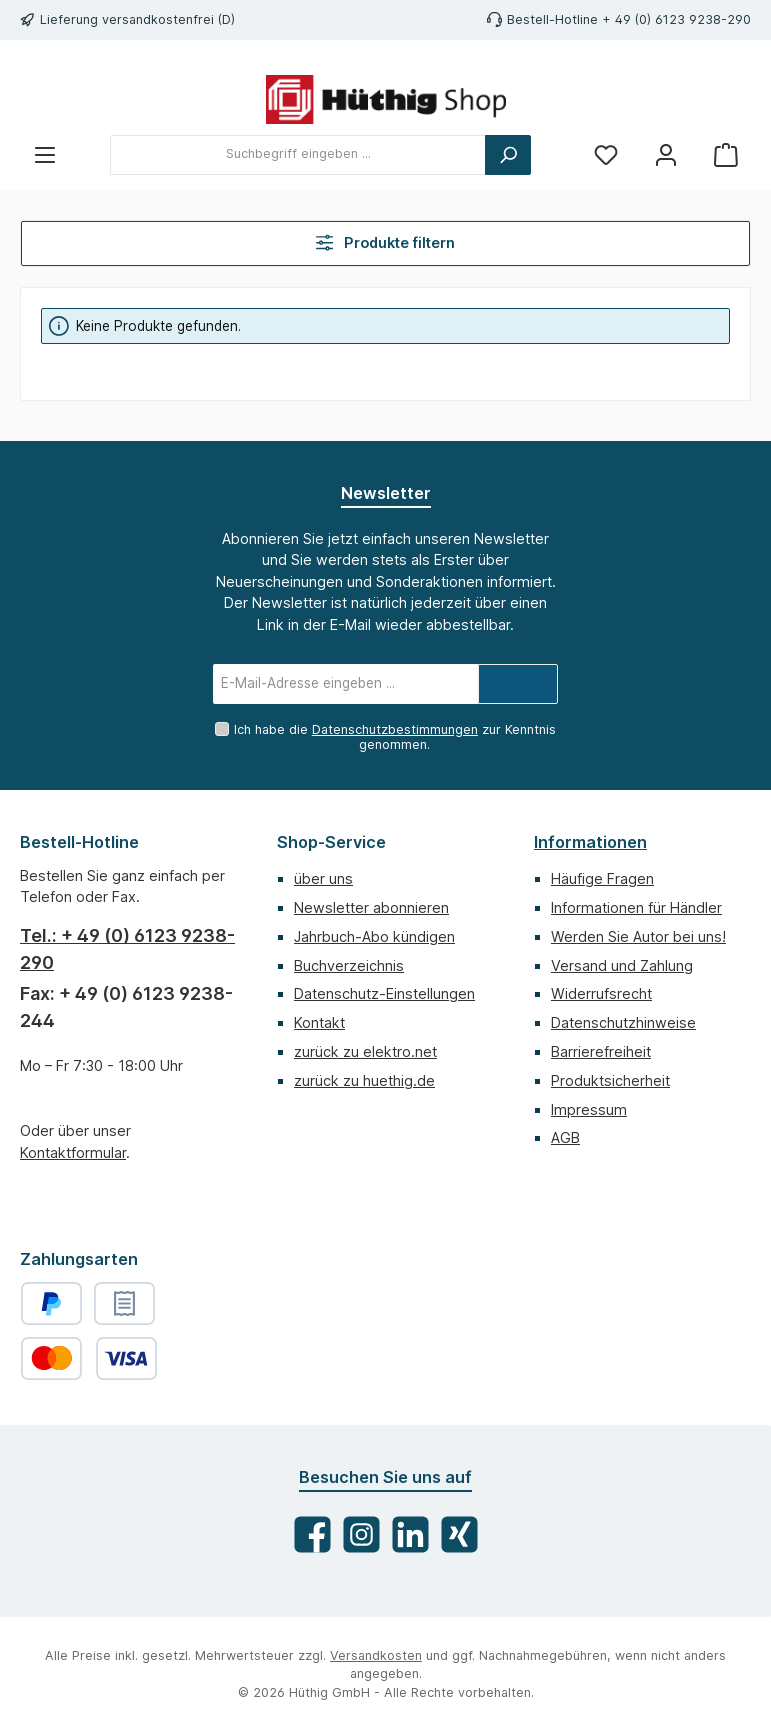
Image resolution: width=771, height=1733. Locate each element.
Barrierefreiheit (601, 1051)
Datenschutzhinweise (623, 1022)
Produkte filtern (386, 242)
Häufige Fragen (602, 878)
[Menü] (45, 154)
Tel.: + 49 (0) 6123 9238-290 (127, 949)
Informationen (590, 842)
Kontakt (319, 1022)
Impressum (589, 1109)
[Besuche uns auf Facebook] (312, 1534)
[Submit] (518, 684)
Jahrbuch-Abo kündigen (374, 936)
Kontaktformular (73, 1152)
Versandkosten (376, 1655)
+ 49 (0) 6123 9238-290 (676, 19)
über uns (323, 878)
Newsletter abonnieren (371, 907)
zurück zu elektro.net (365, 1051)
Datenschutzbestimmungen (395, 729)
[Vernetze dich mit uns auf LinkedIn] (410, 1534)
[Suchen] (508, 155)
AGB (565, 1137)
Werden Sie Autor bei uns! (638, 936)
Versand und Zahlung (622, 965)
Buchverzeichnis (349, 965)
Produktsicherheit (610, 1080)
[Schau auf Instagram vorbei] (361, 1534)
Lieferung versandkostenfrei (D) (137, 19)
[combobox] (298, 155)
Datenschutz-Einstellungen (384, 993)
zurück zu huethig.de (364, 1080)
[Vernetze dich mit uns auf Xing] (459, 1534)
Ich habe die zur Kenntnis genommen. (395, 737)
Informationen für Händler (636, 907)
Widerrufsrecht (601, 993)
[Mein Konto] (666, 154)
